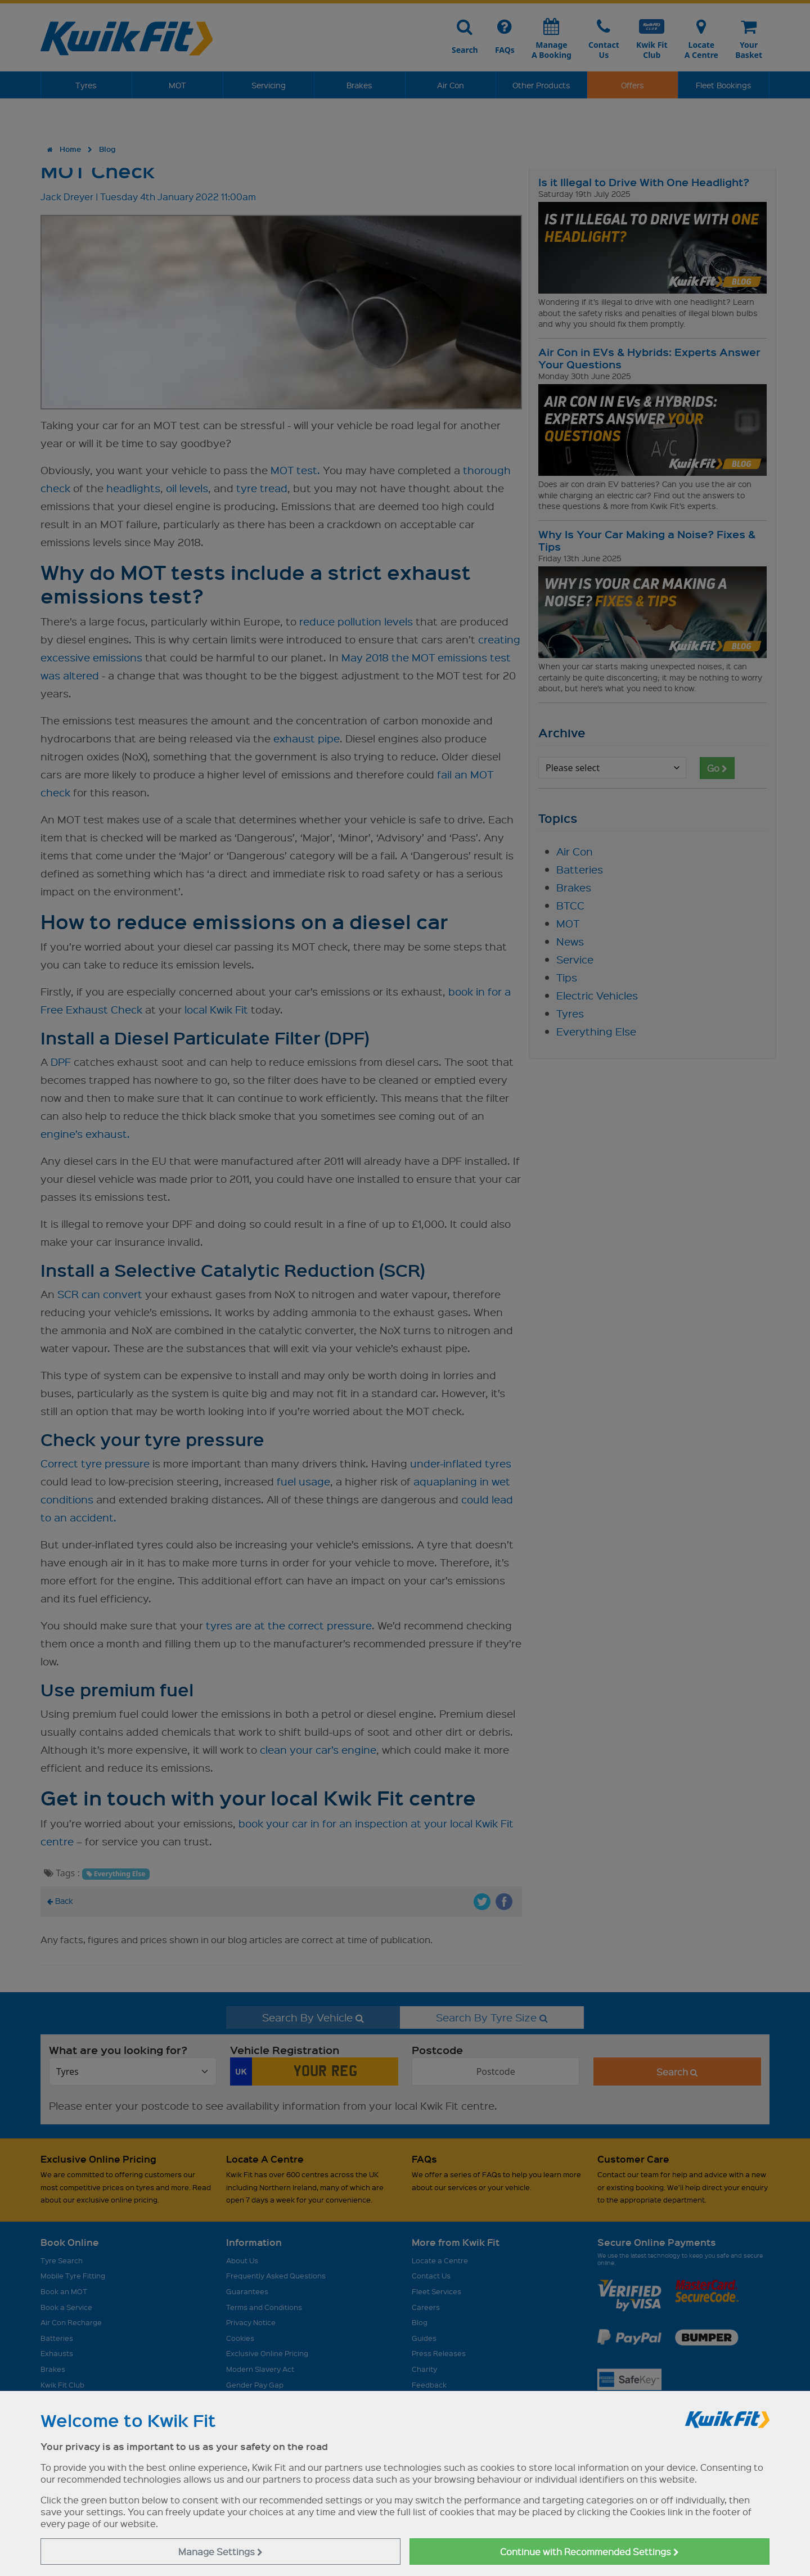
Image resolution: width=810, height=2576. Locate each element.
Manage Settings (220, 2551)
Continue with (589, 2551)
